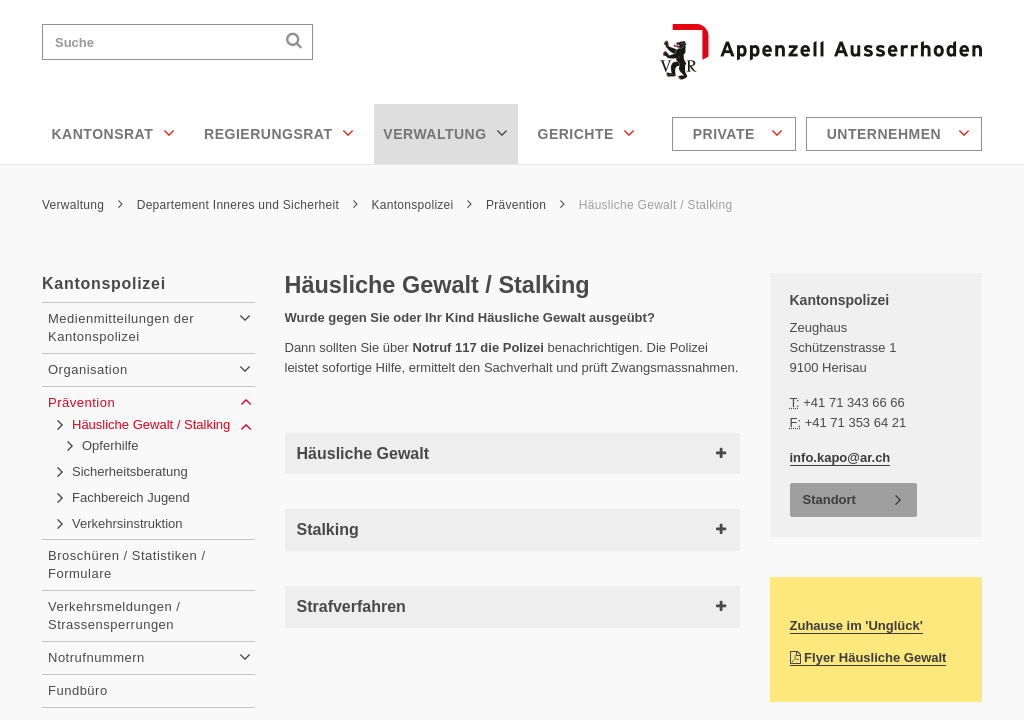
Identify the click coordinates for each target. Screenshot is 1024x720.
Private (738, 133)
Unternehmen (898, 133)
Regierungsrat (279, 133)
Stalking (512, 529)
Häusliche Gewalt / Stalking (656, 205)
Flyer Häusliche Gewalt (868, 657)
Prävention (525, 205)
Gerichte (587, 133)
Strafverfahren (512, 606)
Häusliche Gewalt (512, 453)
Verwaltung (445, 133)
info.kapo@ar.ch (840, 457)
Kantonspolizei (422, 205)
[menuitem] (736, 134)
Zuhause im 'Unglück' (856, 625)
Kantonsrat (114, 133)
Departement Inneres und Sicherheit (247, 205)
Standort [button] (829, 499)
